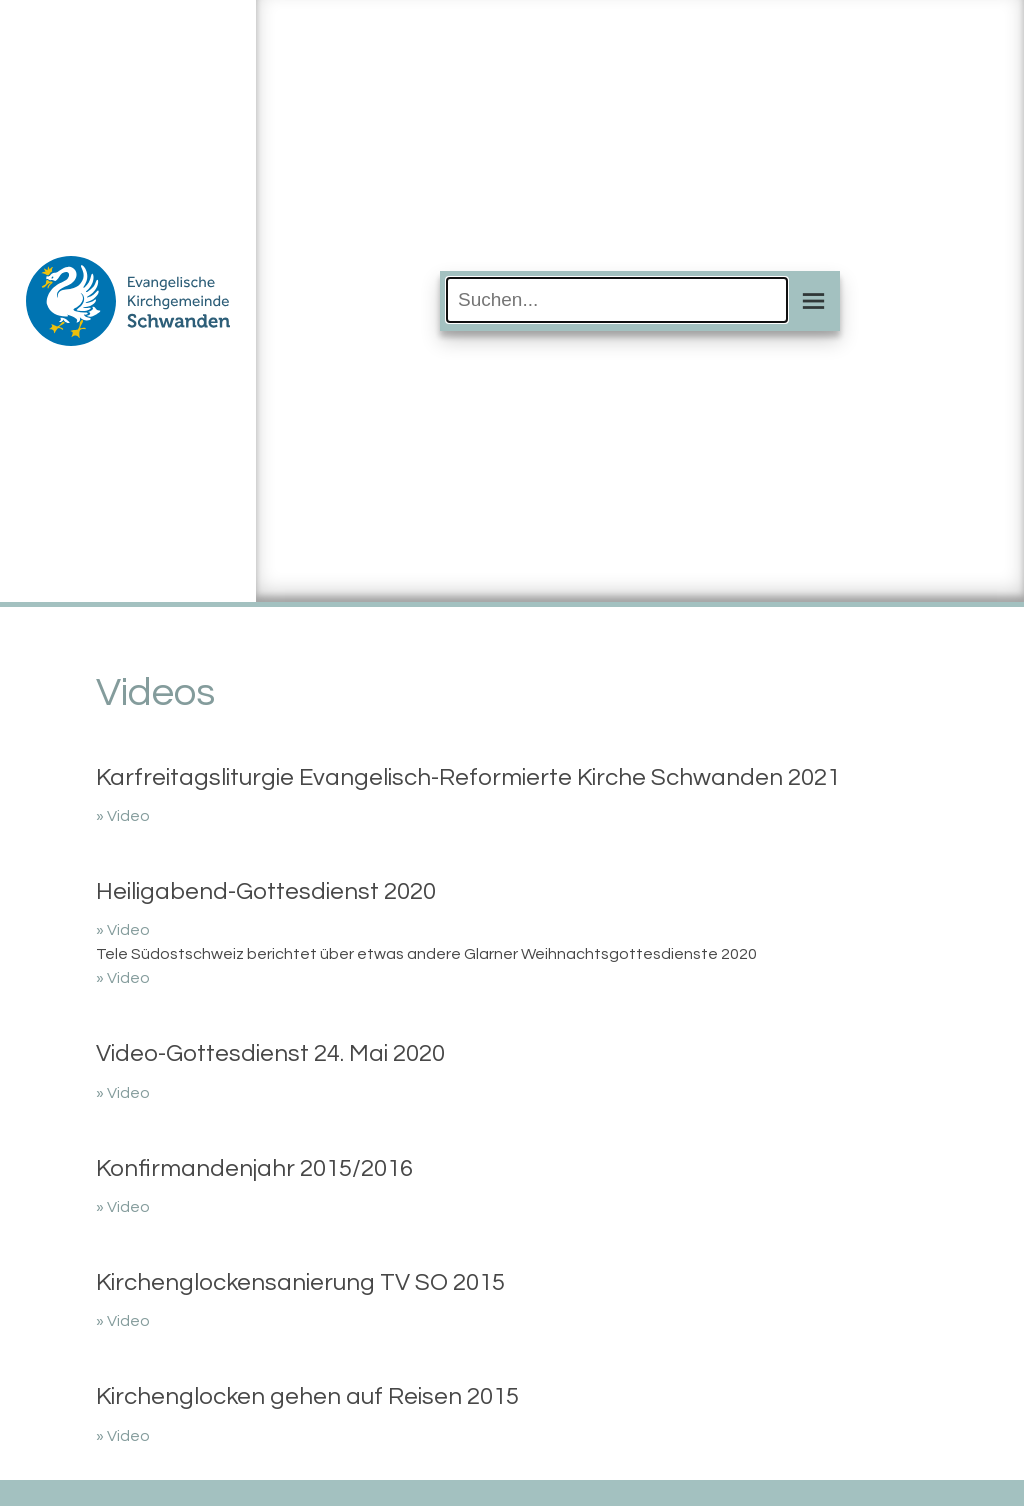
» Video (123, 816)
